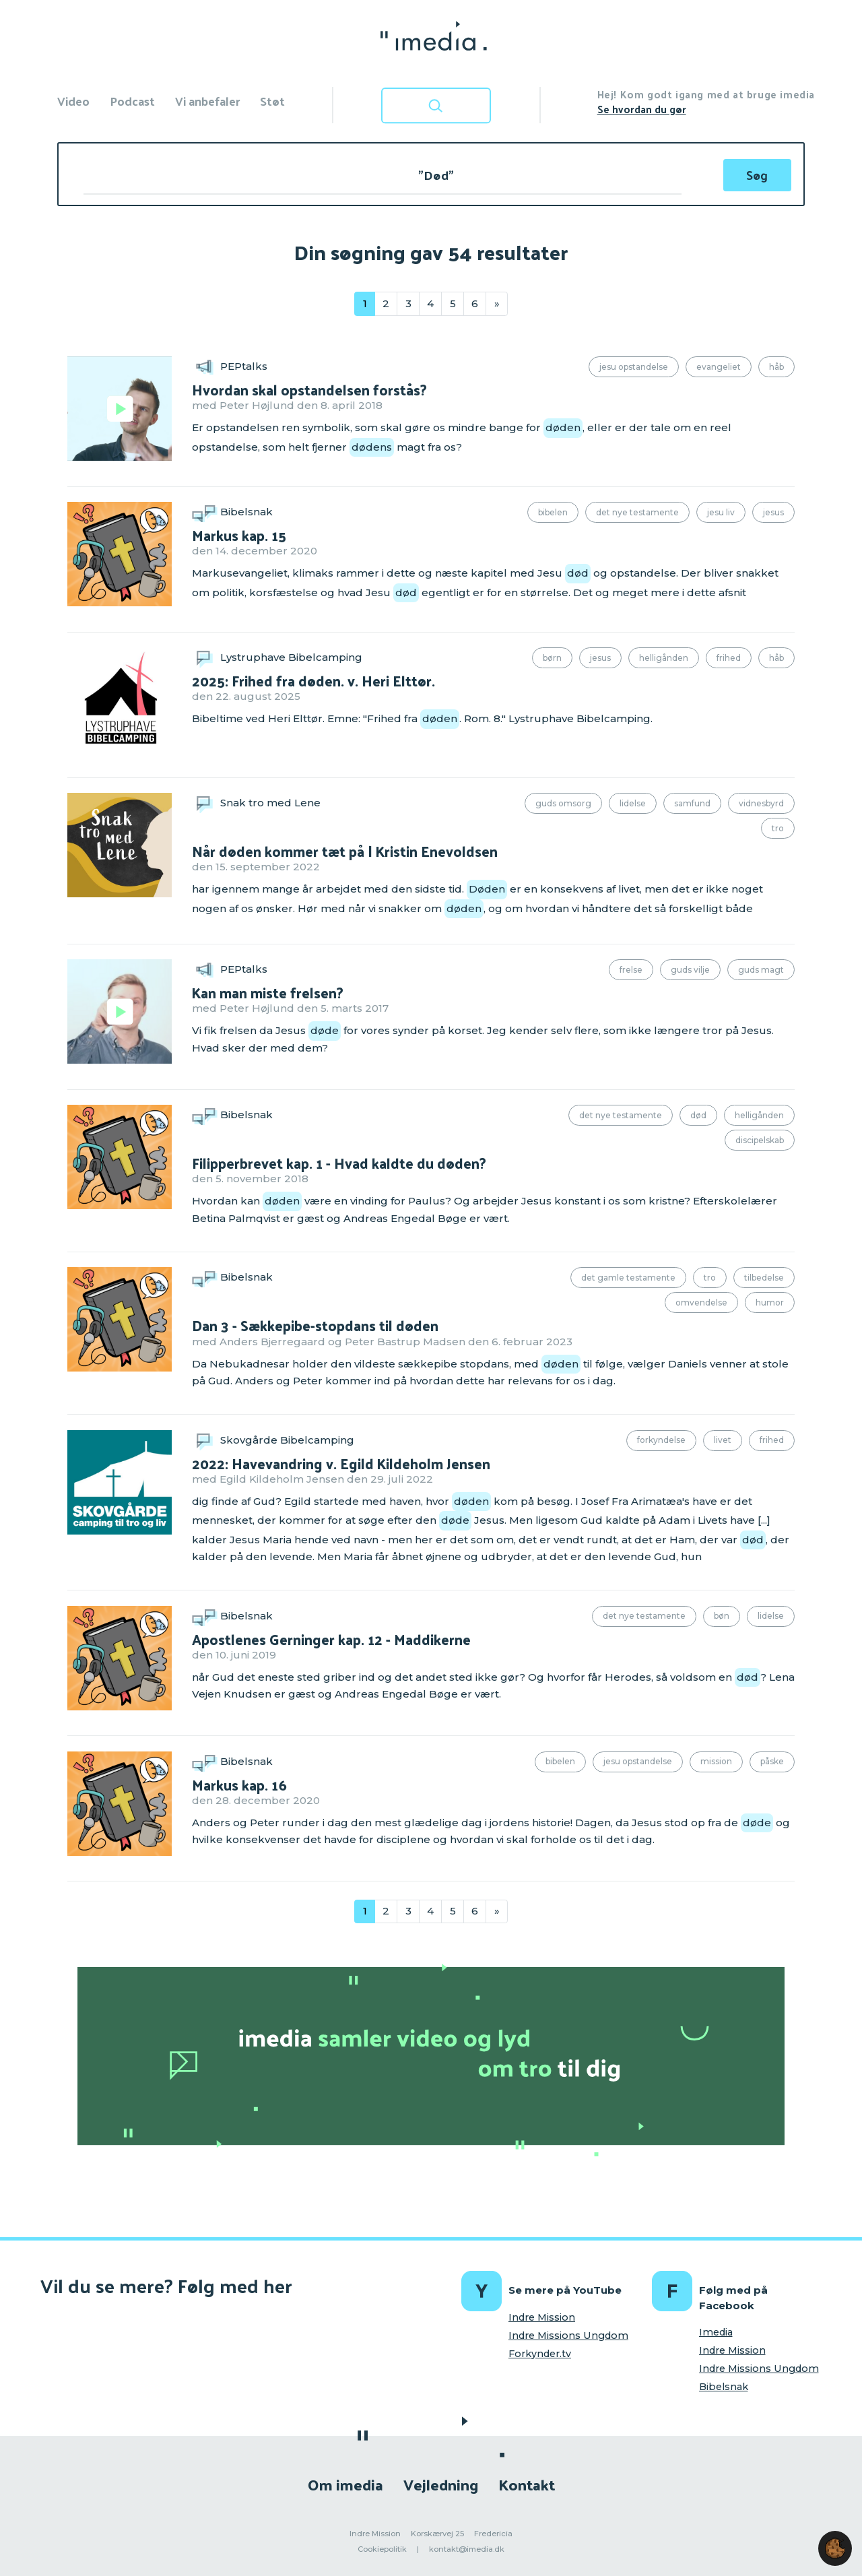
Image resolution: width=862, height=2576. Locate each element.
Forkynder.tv (539, 2354)
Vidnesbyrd (761, 803)
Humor (770, 1302)
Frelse (631, 970)
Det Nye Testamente (637, 512)
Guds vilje (690, 970)
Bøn (721, 1616)
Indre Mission (541, 2317)
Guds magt (761, 970)
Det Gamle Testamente (628, 1278)
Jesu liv (721, 512)
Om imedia (345, 2484)
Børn (552, 658)
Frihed (729, 658)
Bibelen (553, 512)
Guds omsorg (563, 803)
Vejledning (440, 2484)
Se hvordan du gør (641, 109)
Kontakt (526, 2484)
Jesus (773, 512)
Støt (272, 101)
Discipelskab (759, 1140)
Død (698, 1115)
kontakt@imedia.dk (466, 2549)
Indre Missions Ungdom (568, 2335)
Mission (716, 1761)
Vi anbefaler (207, 101)
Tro (778, 828)
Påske (772, 1761)
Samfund (692, 803)
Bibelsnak (723, 2387)
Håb (776, 367)
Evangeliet (718, 367)
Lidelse (633, 803)
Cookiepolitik (382, 2549)
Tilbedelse (764, 1278)
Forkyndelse (661, 1440)
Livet (722, 1440)
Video (73, 101)
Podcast (132, 101)
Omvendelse (701, 1302)
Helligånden (663, 658)
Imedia (716, 2332)
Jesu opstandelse (633, 367)
